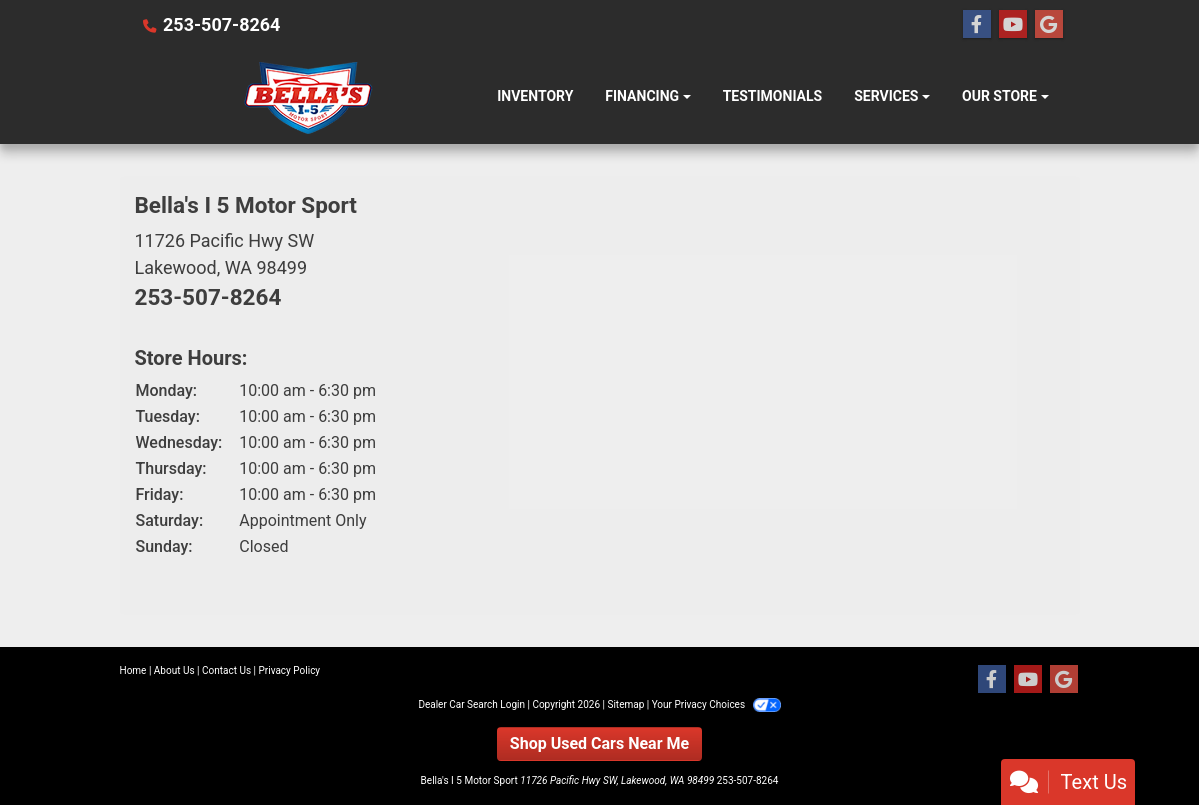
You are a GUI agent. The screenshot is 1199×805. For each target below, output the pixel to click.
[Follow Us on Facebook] (977, 25)
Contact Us (226, 670)
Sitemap (625, 704)
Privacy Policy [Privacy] (290, 670)
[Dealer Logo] (308, 97)
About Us (174, 670)
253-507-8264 (221, 24)
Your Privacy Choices (716, 704)
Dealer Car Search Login (471, 704)
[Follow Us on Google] (1049, 25)
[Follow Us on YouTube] (1013, 25)
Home (133, 670)
